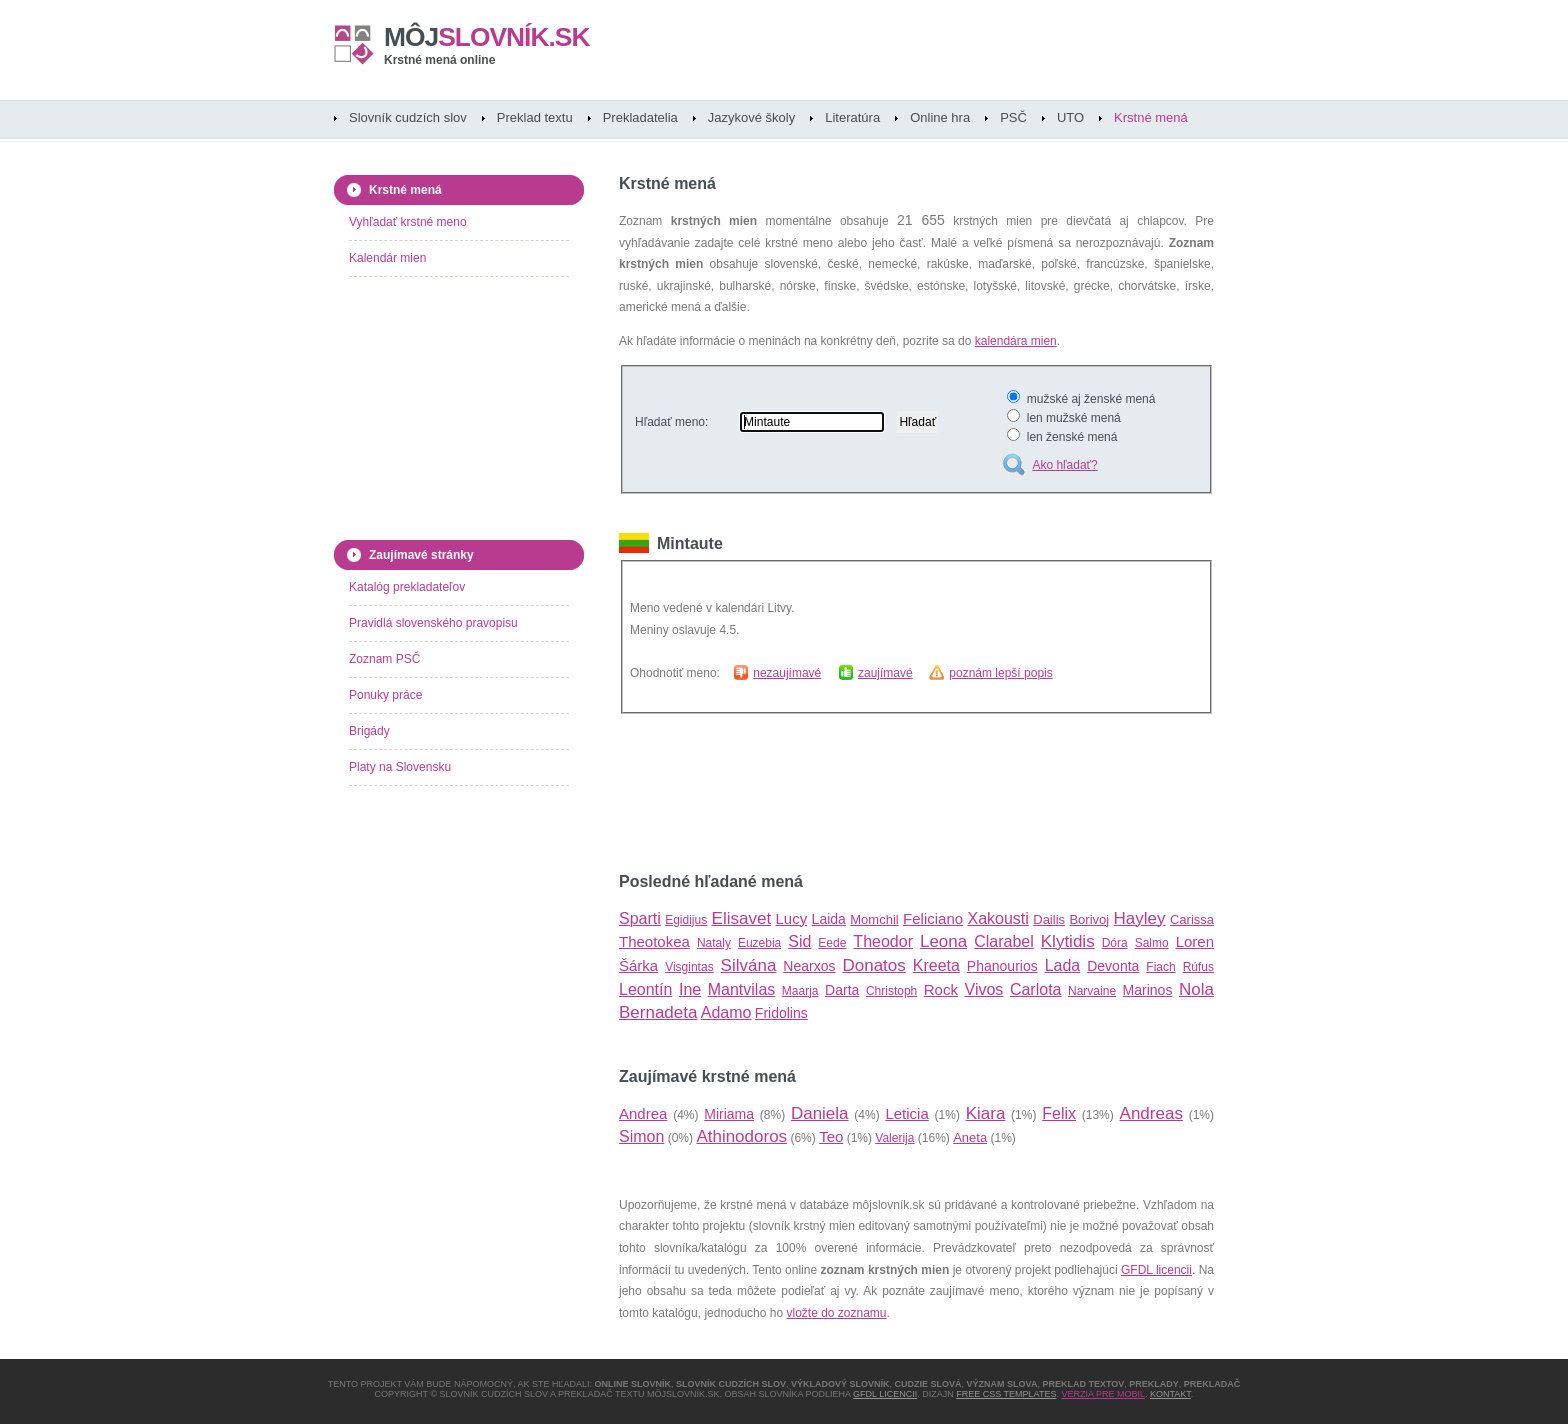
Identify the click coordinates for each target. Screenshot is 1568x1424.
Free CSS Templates (1006, 1394)
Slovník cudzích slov (408, 117)
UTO (1070, 117)
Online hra (940, 117)
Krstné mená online (439, 60)
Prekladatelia (640, 117)
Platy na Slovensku (400, 767)
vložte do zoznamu (836, 1313)
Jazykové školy (751, 117)
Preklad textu (535, 117)
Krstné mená (1151, 117)
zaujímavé (885, 673)
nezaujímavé (787, 673)
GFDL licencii (1156, 1270)
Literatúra (852, 117)
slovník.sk (487, 37)
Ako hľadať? (1064, 465)
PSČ (1013, 117)
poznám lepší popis (1000, 673)
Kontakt (1170, 1394)
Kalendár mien (387, 258)
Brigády (369, 731)
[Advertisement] (853, 793)
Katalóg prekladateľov (407, 587)
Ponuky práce (385, 695)
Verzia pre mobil (1103, 1394)
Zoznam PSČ (384, 659)
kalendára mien (1016, 341)
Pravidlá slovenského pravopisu (433, 623)
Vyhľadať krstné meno (408, 222)
